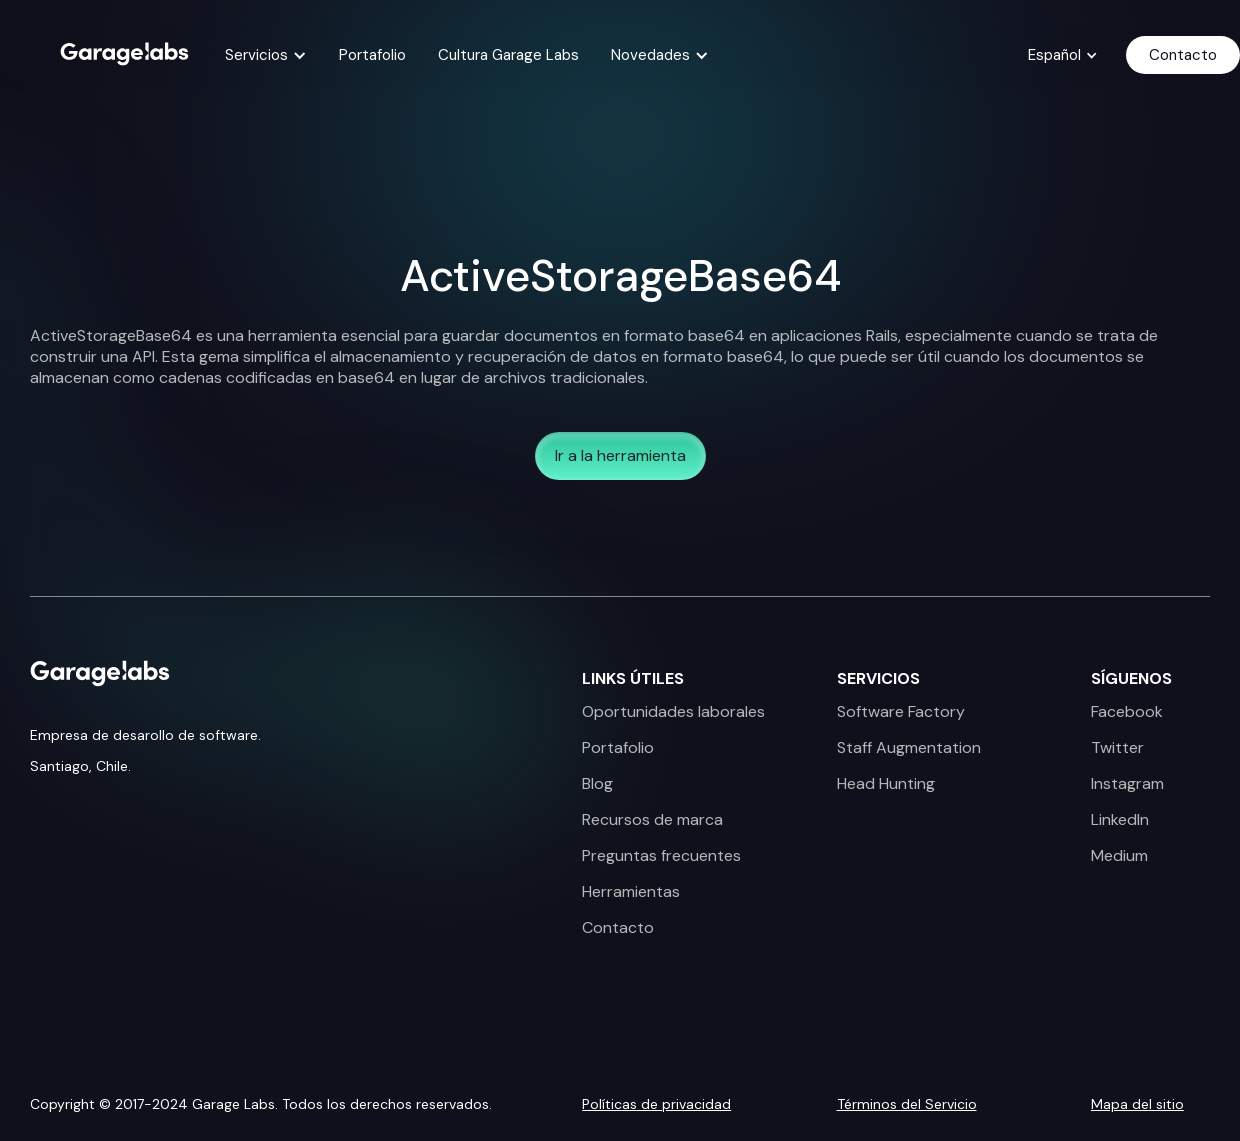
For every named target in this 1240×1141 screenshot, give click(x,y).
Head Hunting (886, 784)
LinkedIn (1120, 820)
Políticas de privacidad (656, 1104)
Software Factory (901, 712)
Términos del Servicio (907, 1104)
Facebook (1127, 712)
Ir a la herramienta (620, 455)
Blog (597, 784)
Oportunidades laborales (673, 712)
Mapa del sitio (1137, 1104)
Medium (1119, 856)
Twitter (1117, 748)
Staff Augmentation (909, 748)
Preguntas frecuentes (661, 856)
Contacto (1183, 55)
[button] (266, 55)
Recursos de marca (652, 820)
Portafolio (372, 55)
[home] (124, 52)
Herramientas (631, 892)
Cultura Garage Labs (508, 55)
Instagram (1127, 784)
